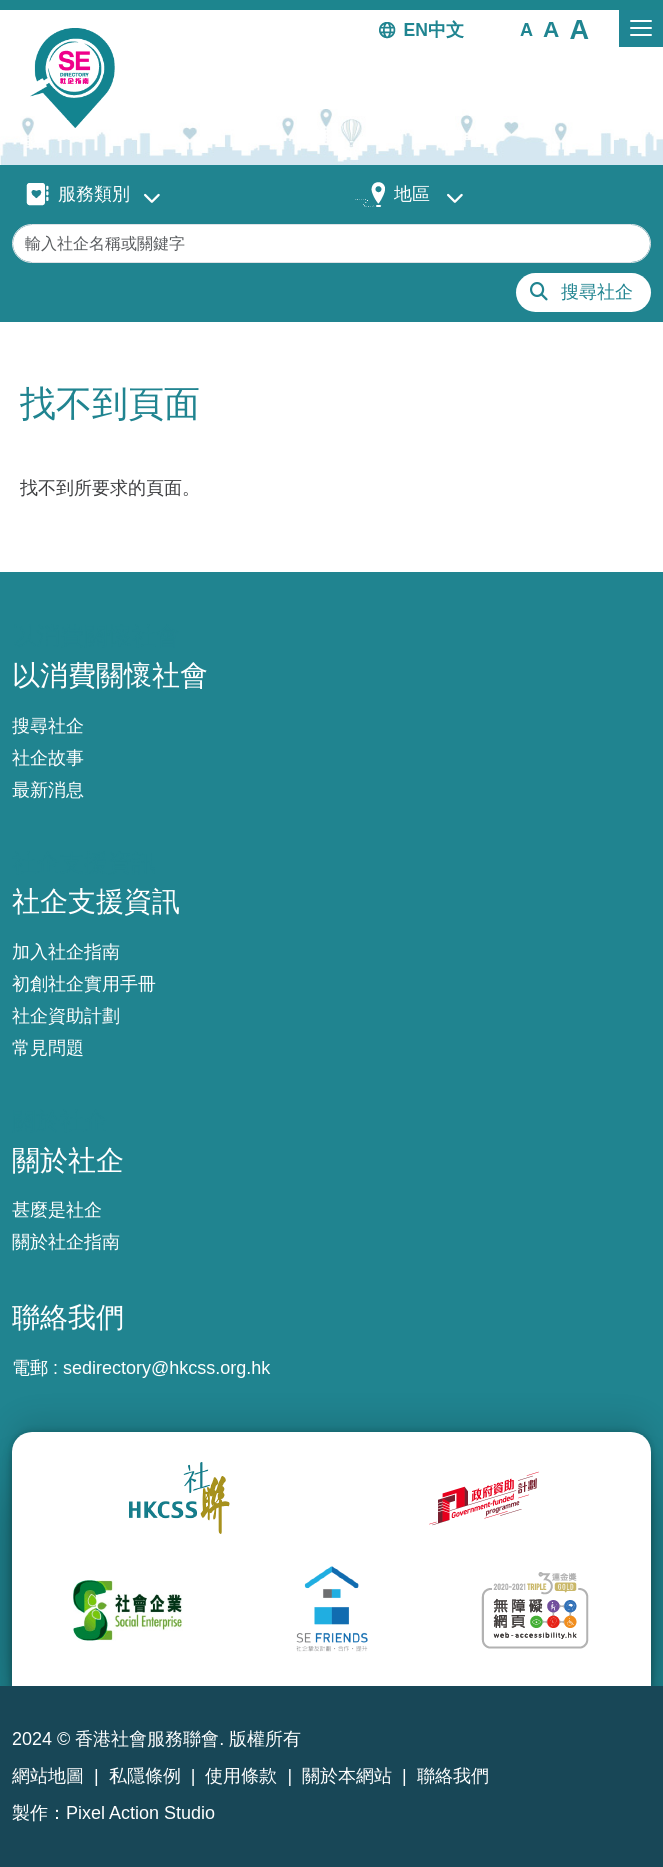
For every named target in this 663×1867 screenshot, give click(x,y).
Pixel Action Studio (140, 1813)
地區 (412, 194)
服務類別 (94, 194)
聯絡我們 (453, 1776)
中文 (446, 30)
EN (416, 30)
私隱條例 (145, 1776)
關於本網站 (347, 1776)
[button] (526, 29)
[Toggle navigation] (641, 28)
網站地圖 (48, 1776)
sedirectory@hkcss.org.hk (166, 1368)
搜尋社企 (597, 292)
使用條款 (241, 1776)
